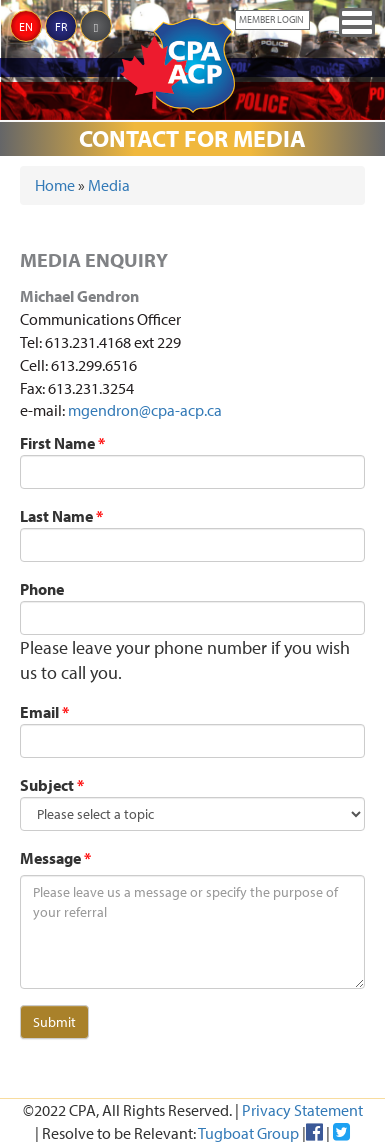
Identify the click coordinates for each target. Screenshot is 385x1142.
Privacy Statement (302, 1110)
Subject (52, 785)
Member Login (271, 19)
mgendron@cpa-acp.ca (145, 410)
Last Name (61, 516)
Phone (42, 589)
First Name (62, 443)
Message (55, 858)
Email (44, 712)
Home (55, 185)
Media (109, 185)
